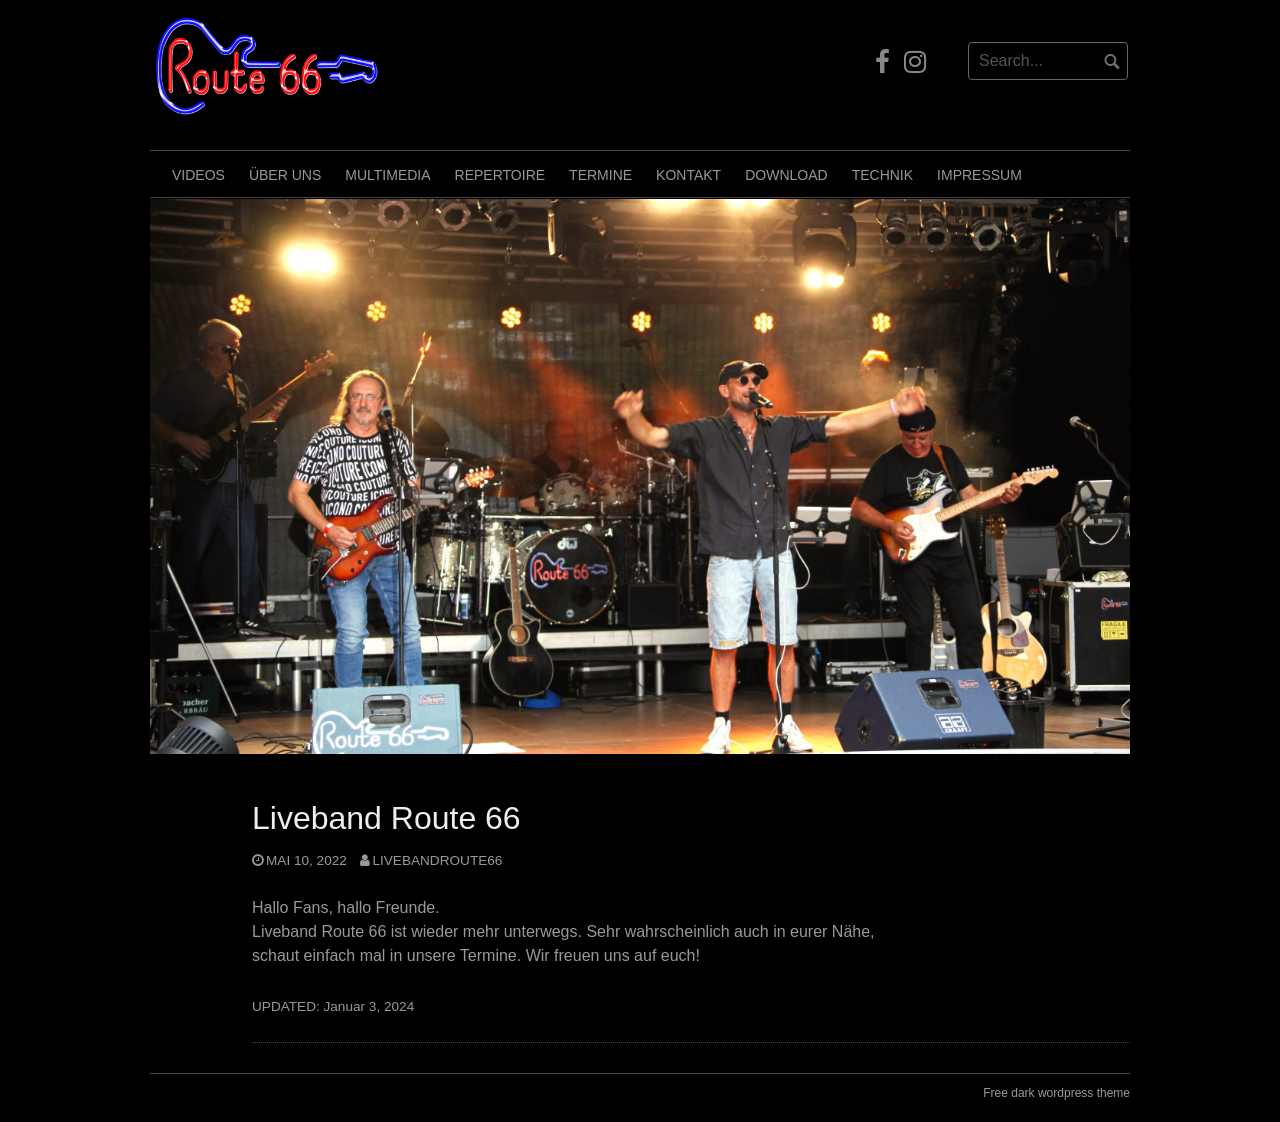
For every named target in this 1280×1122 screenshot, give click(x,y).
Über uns (285, 175)
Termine (600, 175)
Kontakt (688, 175)
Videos (198, 175)
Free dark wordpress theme (1056, 1093)
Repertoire (500, 175)
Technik (882, 175)
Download (786, 175)
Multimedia (387, 175)
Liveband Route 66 (386, 818)
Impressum (979, 175)
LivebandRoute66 (437, 860)
